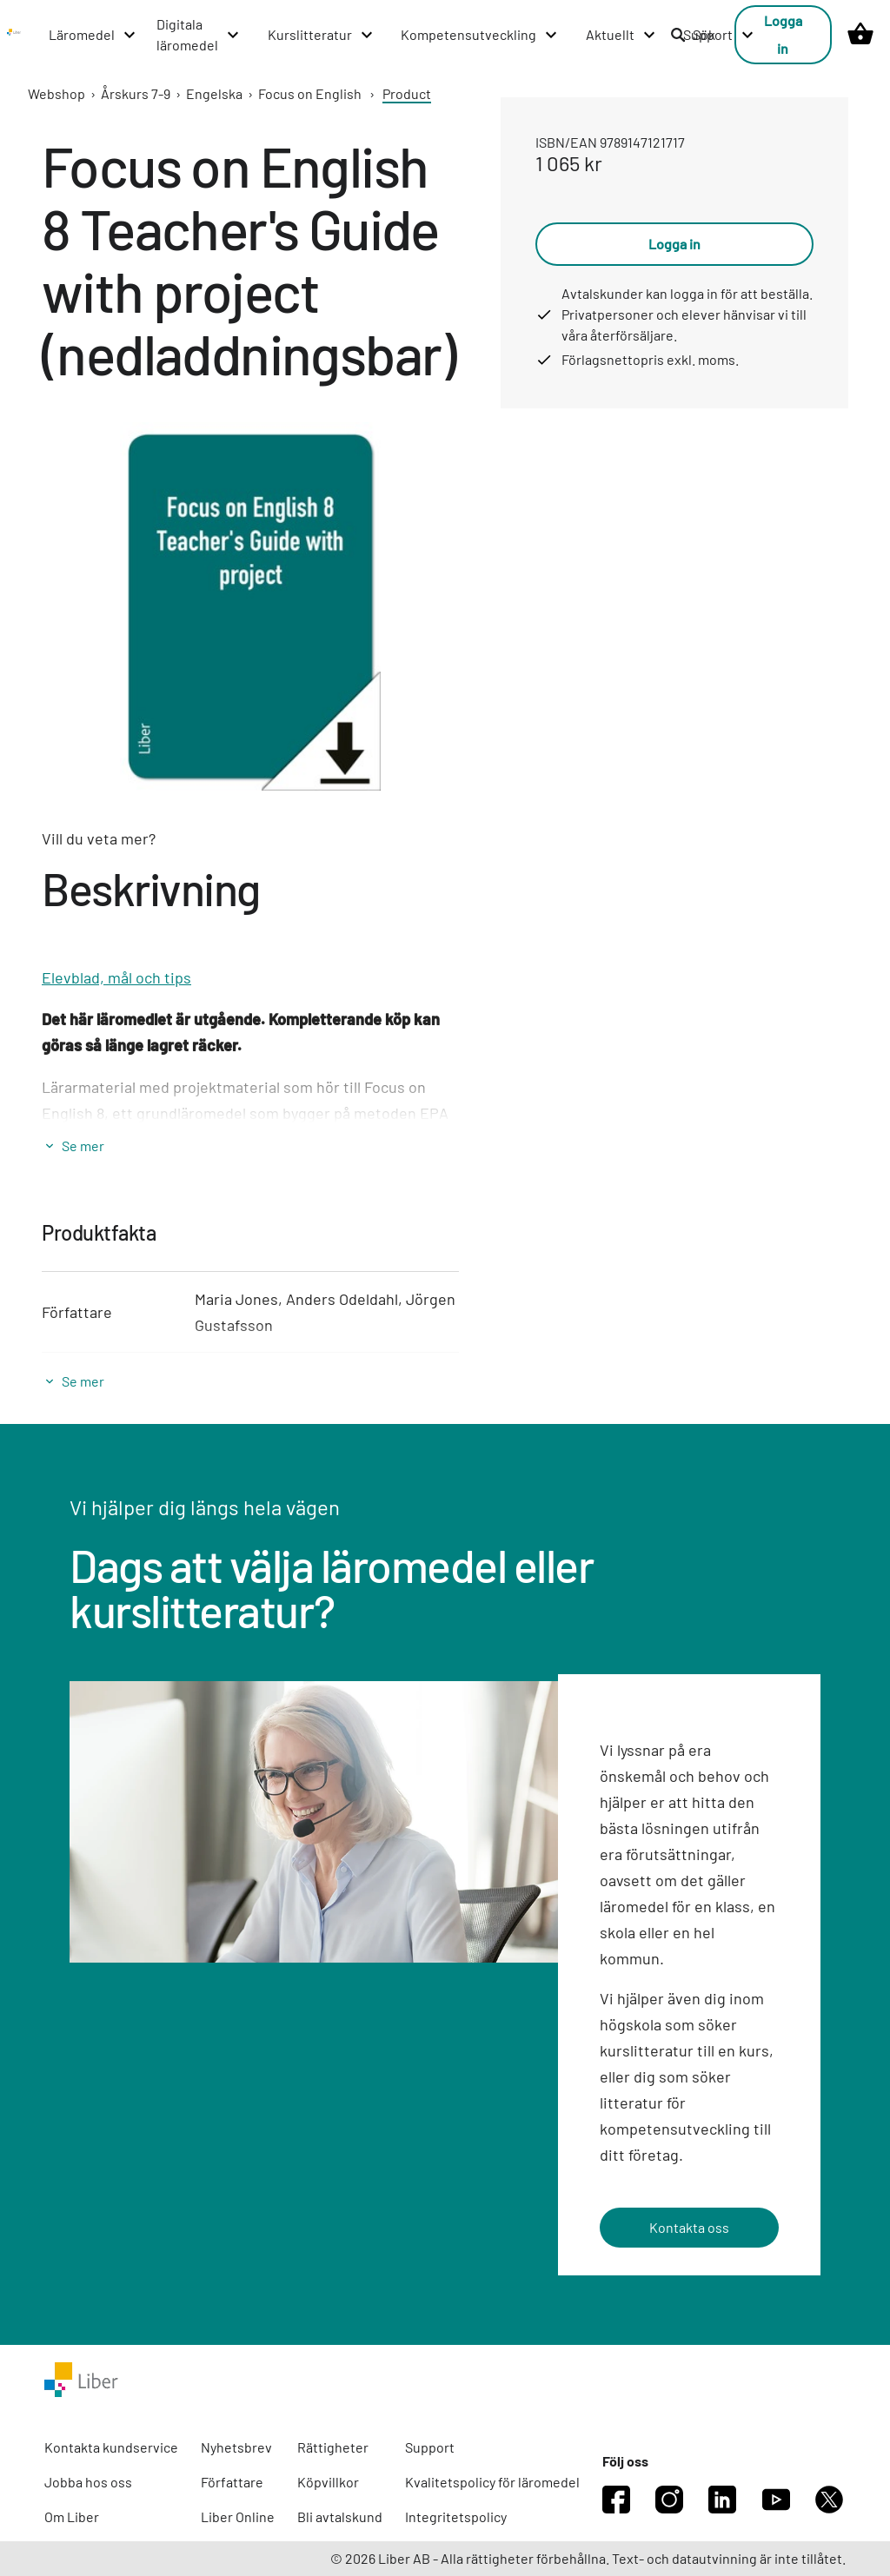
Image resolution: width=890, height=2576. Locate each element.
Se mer (83, 1145)
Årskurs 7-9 (135, 93)
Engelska (214, 93)
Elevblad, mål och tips (116, 977)
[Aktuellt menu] (621, 35)
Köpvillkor (328, 2481)
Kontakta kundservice (111, 2447)
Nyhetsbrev (236, 2447)
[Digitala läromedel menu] (198, 35)
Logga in (783, 34)
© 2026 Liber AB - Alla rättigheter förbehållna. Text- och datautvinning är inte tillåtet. (588, 2558)
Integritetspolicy (456, 2516)
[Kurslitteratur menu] (321, 35)
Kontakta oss (689, 2227)
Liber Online (238, 2516)
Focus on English (310, 93)
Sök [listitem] (692, 34)
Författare (232, 2481)
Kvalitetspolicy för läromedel (492, 2481)
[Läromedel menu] (93, 35)
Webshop (56, 93)
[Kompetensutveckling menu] (480, 35)
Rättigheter (333, 2447)
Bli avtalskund (339, 2516)
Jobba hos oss (88, 2481)
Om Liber (71, 2516)
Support (430, 2447)
